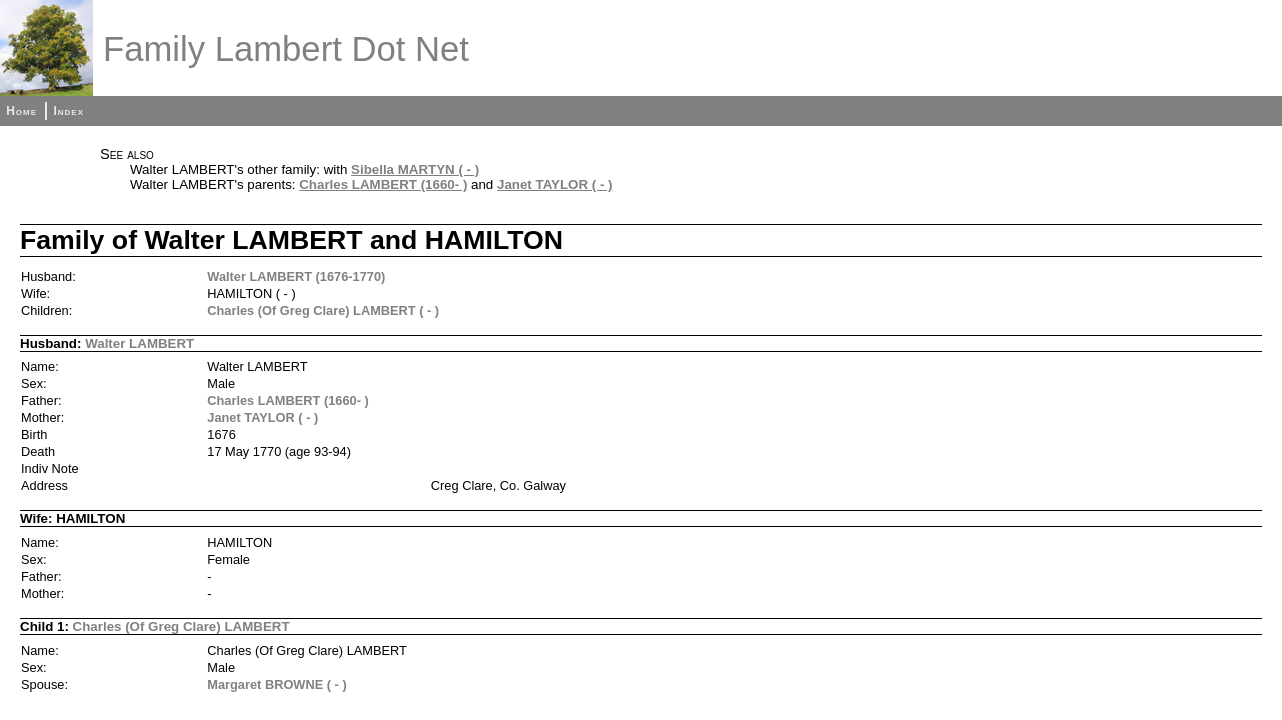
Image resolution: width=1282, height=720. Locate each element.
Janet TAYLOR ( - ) (555, 184)
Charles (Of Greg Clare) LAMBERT (181, 626)
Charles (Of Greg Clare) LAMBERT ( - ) (323, 310)
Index (68, 111)
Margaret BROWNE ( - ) (276, 684)
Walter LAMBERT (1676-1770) (296, 276)
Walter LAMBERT (139, 343)
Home (21, 111)
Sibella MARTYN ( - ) (415, 169)
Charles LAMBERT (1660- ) (383, 184)
